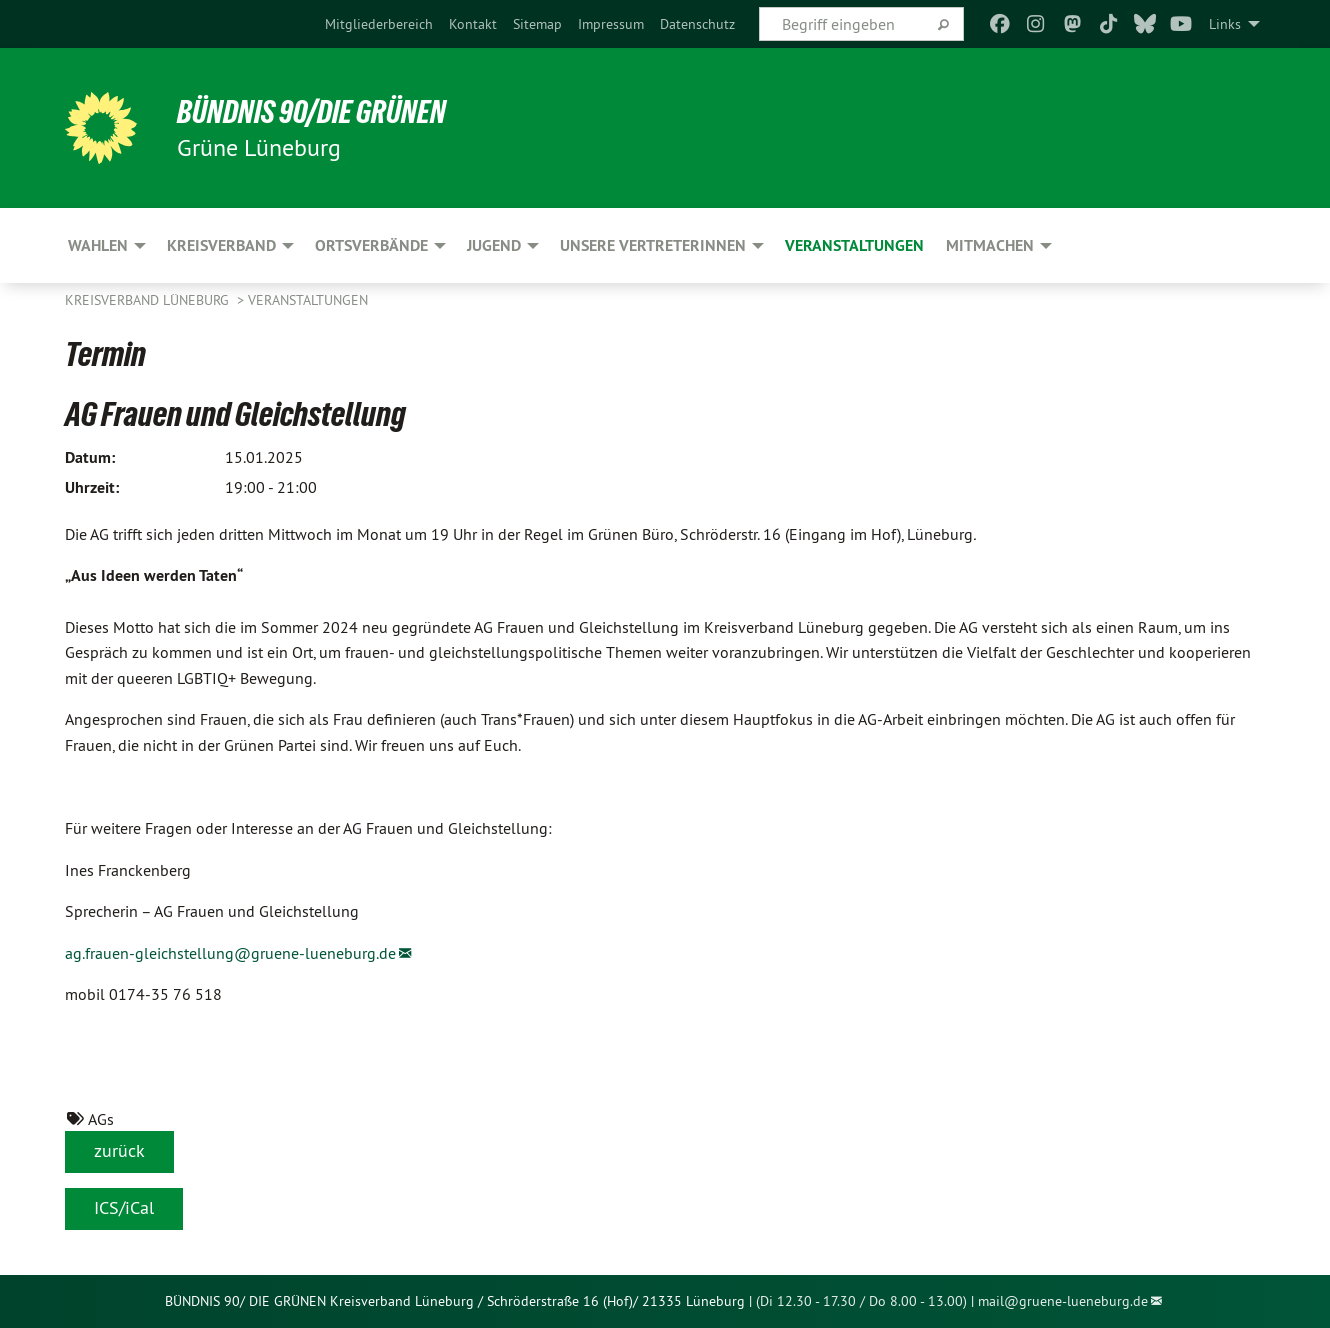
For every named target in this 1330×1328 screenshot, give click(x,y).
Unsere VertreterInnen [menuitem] (653, 245)
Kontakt (473, 24)
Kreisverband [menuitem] (221, 245)
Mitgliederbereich (379, 24)
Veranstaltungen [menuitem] (854, 245)
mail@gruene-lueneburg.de (1063, 1301)
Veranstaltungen (308, 300)
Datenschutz (697, 24)
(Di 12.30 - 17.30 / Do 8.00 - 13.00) (861, 1301)
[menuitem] (379, 24)
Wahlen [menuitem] (98, 245)
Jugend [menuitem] (494, 245)
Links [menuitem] (1225, 24)
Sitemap (537, 24)
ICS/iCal (124, 1207)
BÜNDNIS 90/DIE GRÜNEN (311, 112)
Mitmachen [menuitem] (990, 245)
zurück (119, 1150)
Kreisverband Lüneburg (149, 300)
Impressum (611, 24)
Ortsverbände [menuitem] (371, 245)
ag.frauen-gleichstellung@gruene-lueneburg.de (230, 953)
